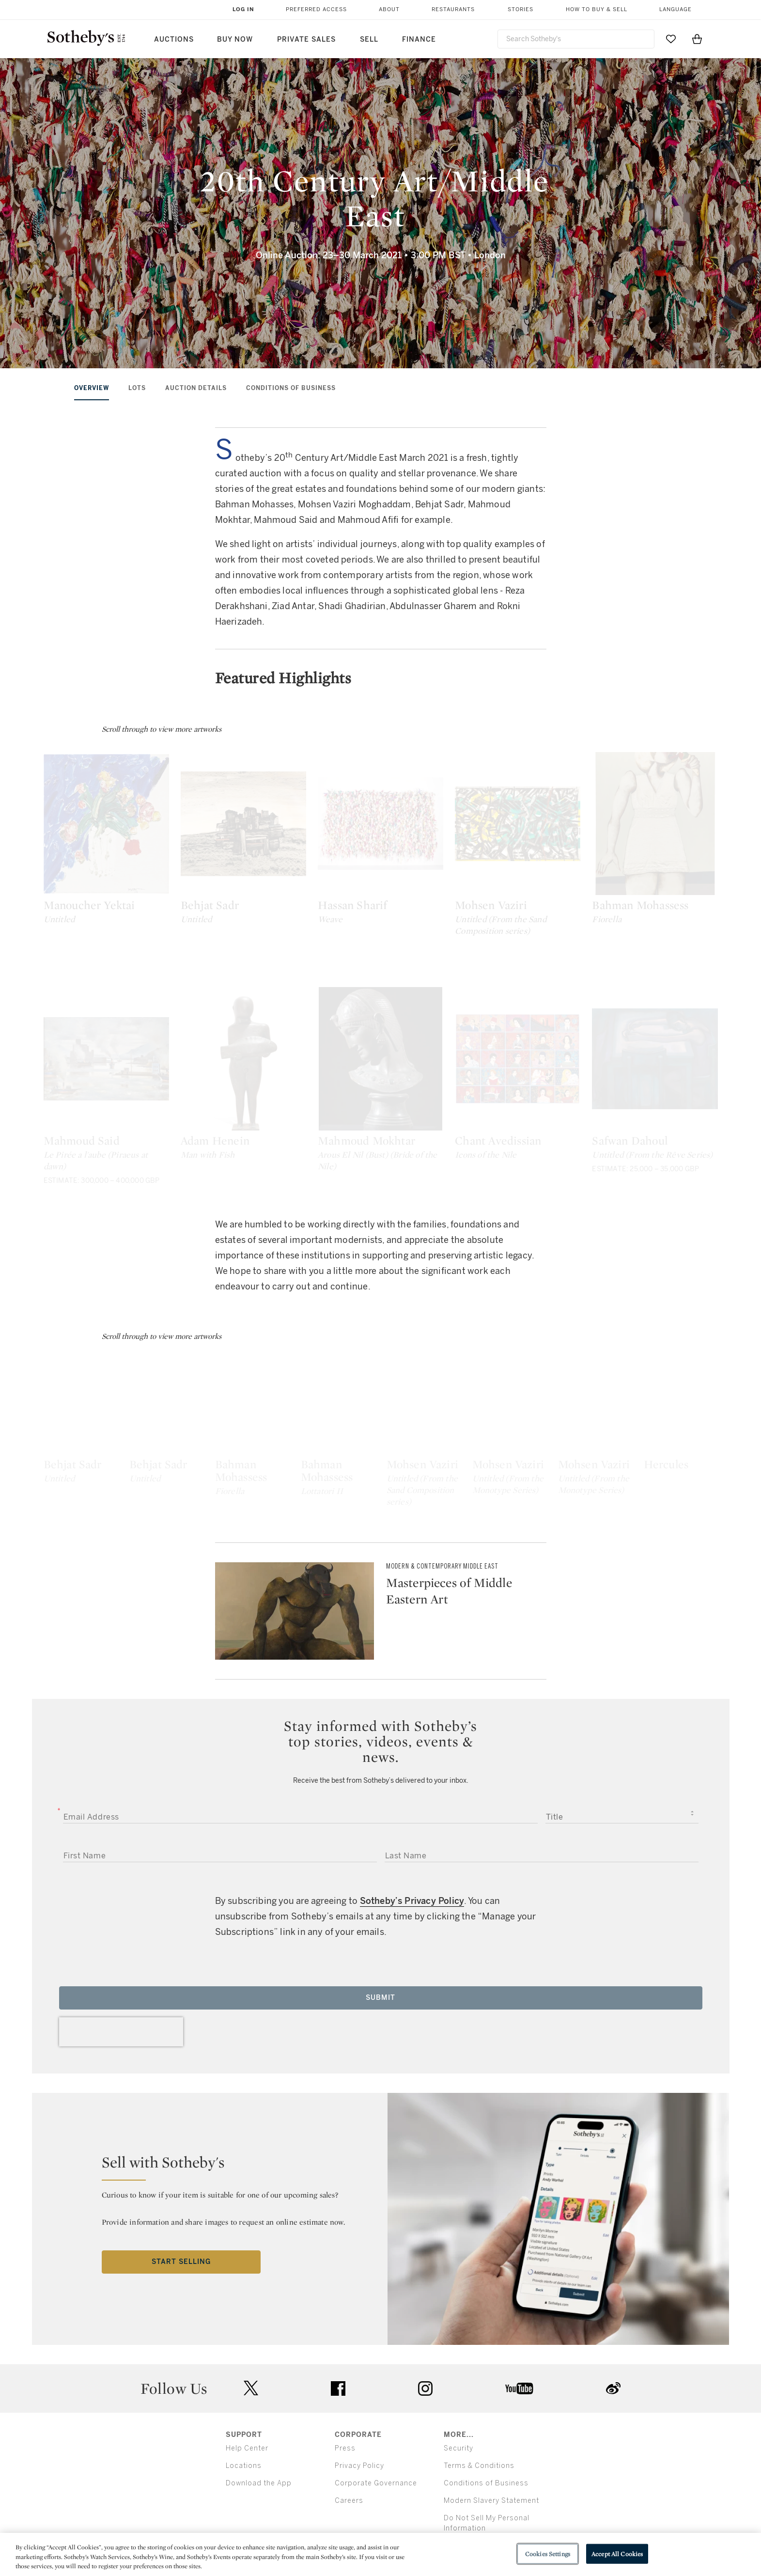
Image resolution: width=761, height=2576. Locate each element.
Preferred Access (316, 9)
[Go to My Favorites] (671, 38)
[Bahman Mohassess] (466, 1517)
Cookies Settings (547, 2553)
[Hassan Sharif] (466, 843)
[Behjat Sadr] (295, 843)
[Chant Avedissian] (638, 1117)
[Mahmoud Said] (123, 1117)
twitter (251, 2530)
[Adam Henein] (295, 1117)
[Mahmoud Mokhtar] (466, 1117)
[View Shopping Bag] (697, 38)
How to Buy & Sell (596, 9)
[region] (380, 2554)
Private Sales (306, 39)
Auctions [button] (174, 39)
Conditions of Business (291, 388)
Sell (369, 39)
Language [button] (675, 9)
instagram (425, 2530)
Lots (137, 388)
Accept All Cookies (617, 2553)
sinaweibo (613, 2531)
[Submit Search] (643, 39)
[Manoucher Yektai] (123, 843)
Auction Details (196, 388)
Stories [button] (520, 9)
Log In (243, 9)
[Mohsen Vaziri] (638, 843)
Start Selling (181, 2404)
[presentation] (121, 2173)
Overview (91, 388)
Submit (380, 2140)
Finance (419, 39)
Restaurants (453, 9)
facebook (338, 2530)
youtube (519, 2530)
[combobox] (576, 39)
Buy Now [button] (235, 39)
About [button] (389, 9)
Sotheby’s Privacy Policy (412, 2043)
